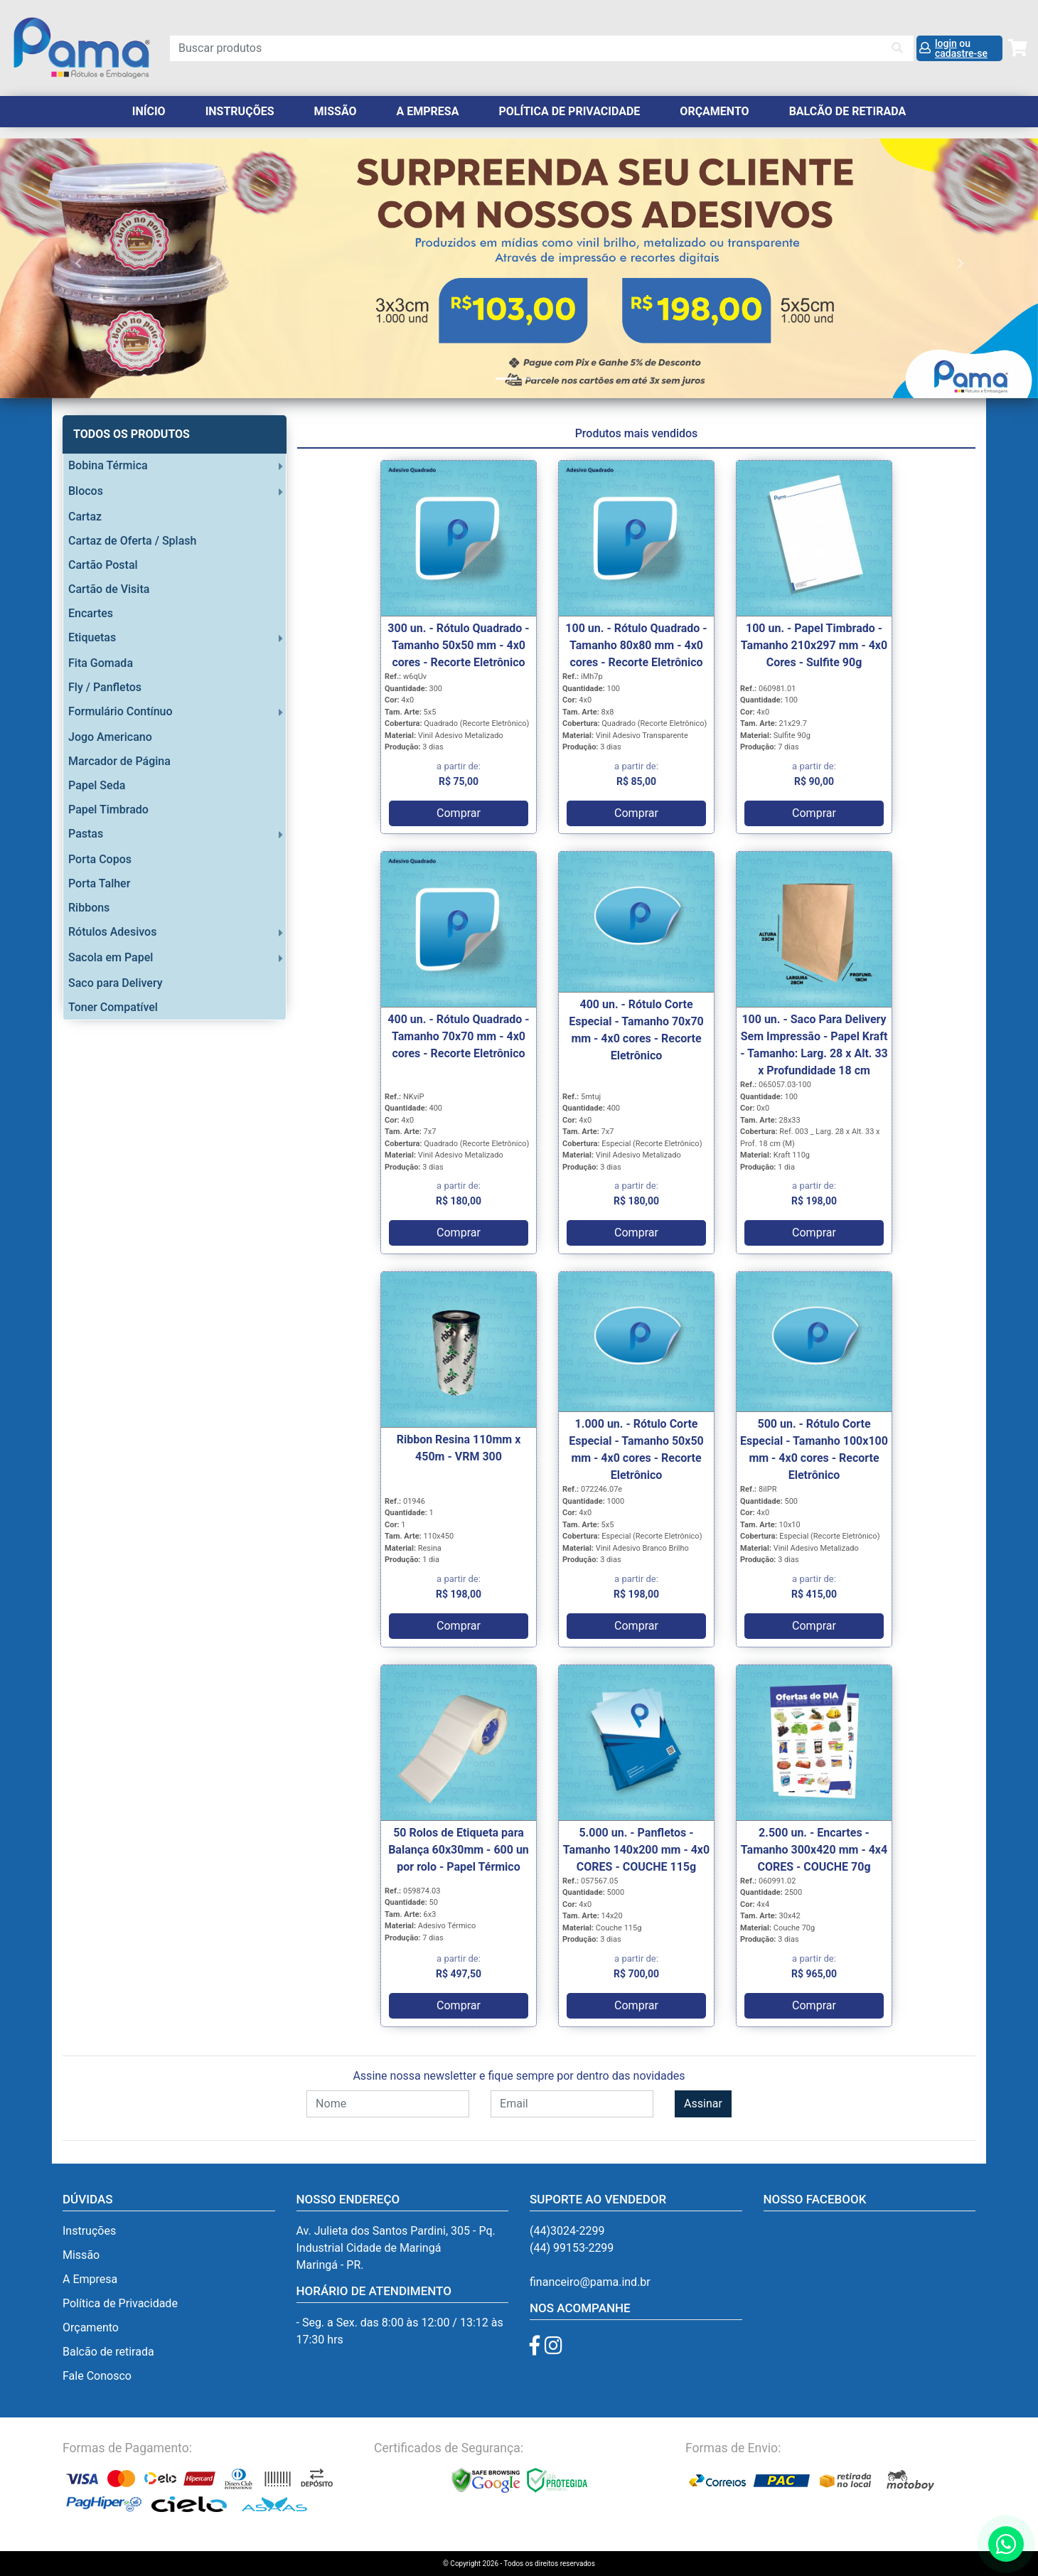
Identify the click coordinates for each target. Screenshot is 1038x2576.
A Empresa (428, 111)
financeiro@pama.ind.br (590, 2282)
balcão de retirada (847, 111)
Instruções (239, 111)
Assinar (703, 2103)
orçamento (714, 111)
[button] (78, 262)
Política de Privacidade (569, 111)
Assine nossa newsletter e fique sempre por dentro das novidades (519, 2076)
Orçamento (91, 2327)
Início (149, 111)
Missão (335, 111)
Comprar (459, 813)
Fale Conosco (97, 2376)
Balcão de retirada (108, 2351)
